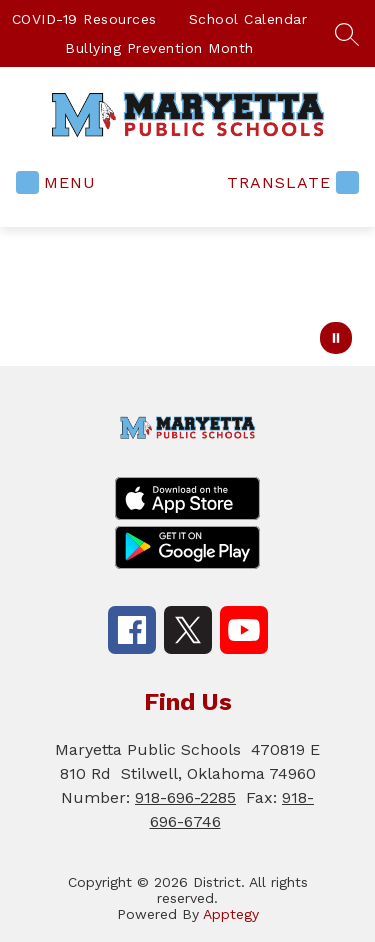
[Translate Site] (290, 182)
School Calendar (248, 19)
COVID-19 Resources (84, 19)
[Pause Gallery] (336, 338)
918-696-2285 (185, 797)
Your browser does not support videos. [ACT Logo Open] (187, 296)
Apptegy (231, 914)
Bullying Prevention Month (159, 48)
